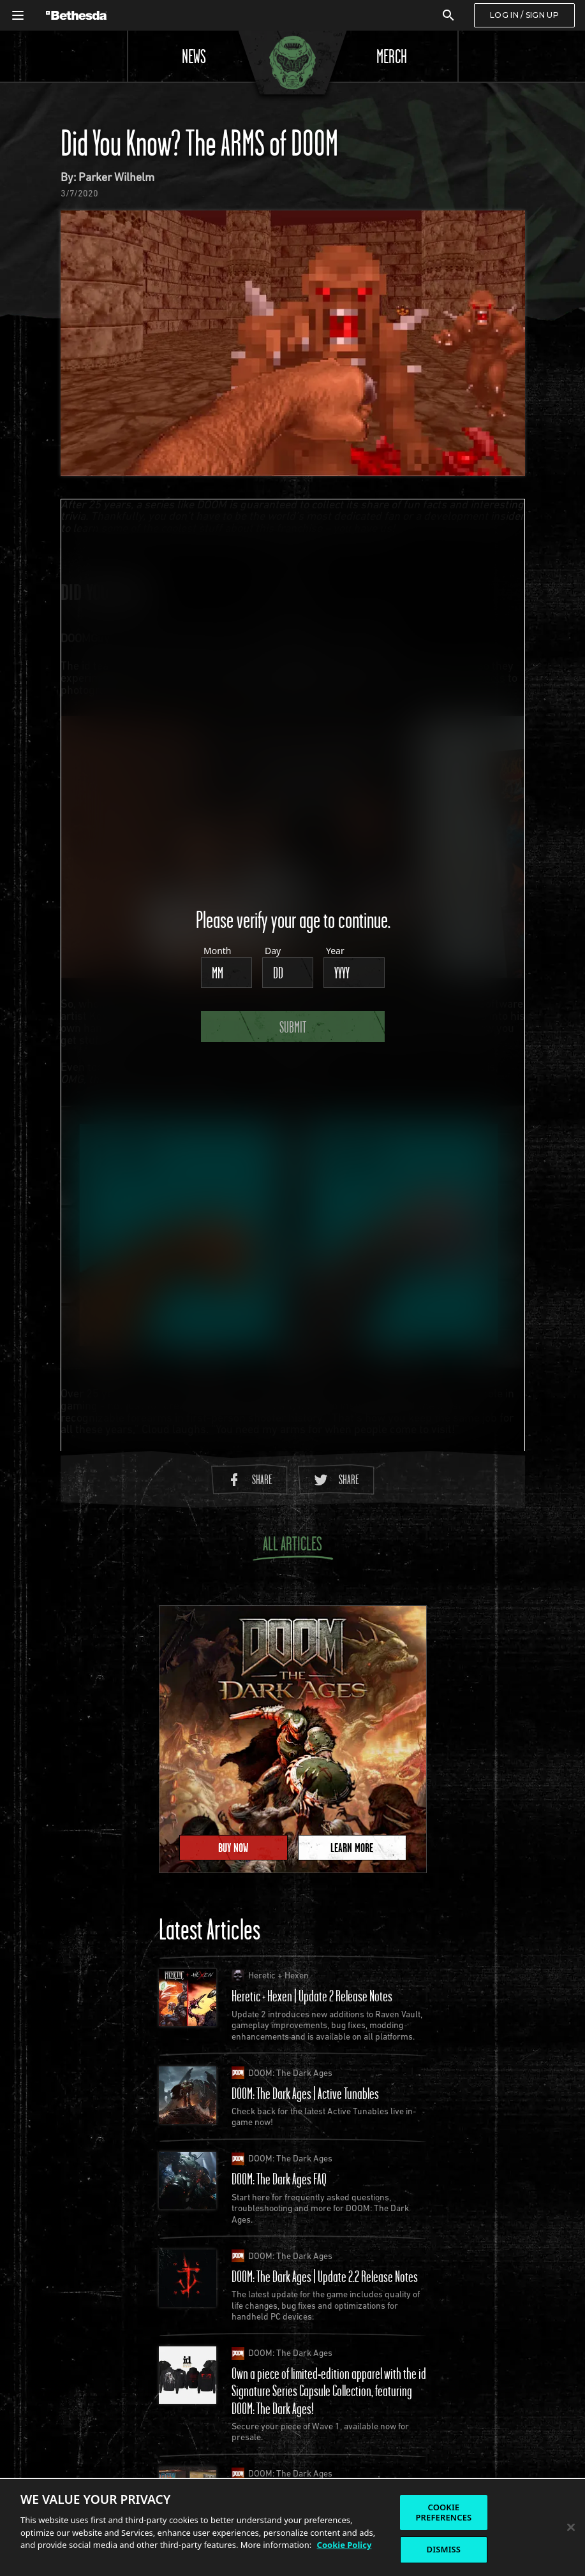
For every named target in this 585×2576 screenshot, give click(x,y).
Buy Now (233, 1848)
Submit (292, 1026)
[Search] (448, 15)
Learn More (351, 1848)
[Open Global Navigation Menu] (18, 15)
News (194, 56)
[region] (292, 2527)
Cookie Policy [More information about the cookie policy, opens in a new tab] (344, 2544)
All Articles (293, 1546)
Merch (391, 56)
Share (249, 1479)
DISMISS (444, 2549)
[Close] (571, 2527)
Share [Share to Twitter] (336, 1479)
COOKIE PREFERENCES (443, 2512)
